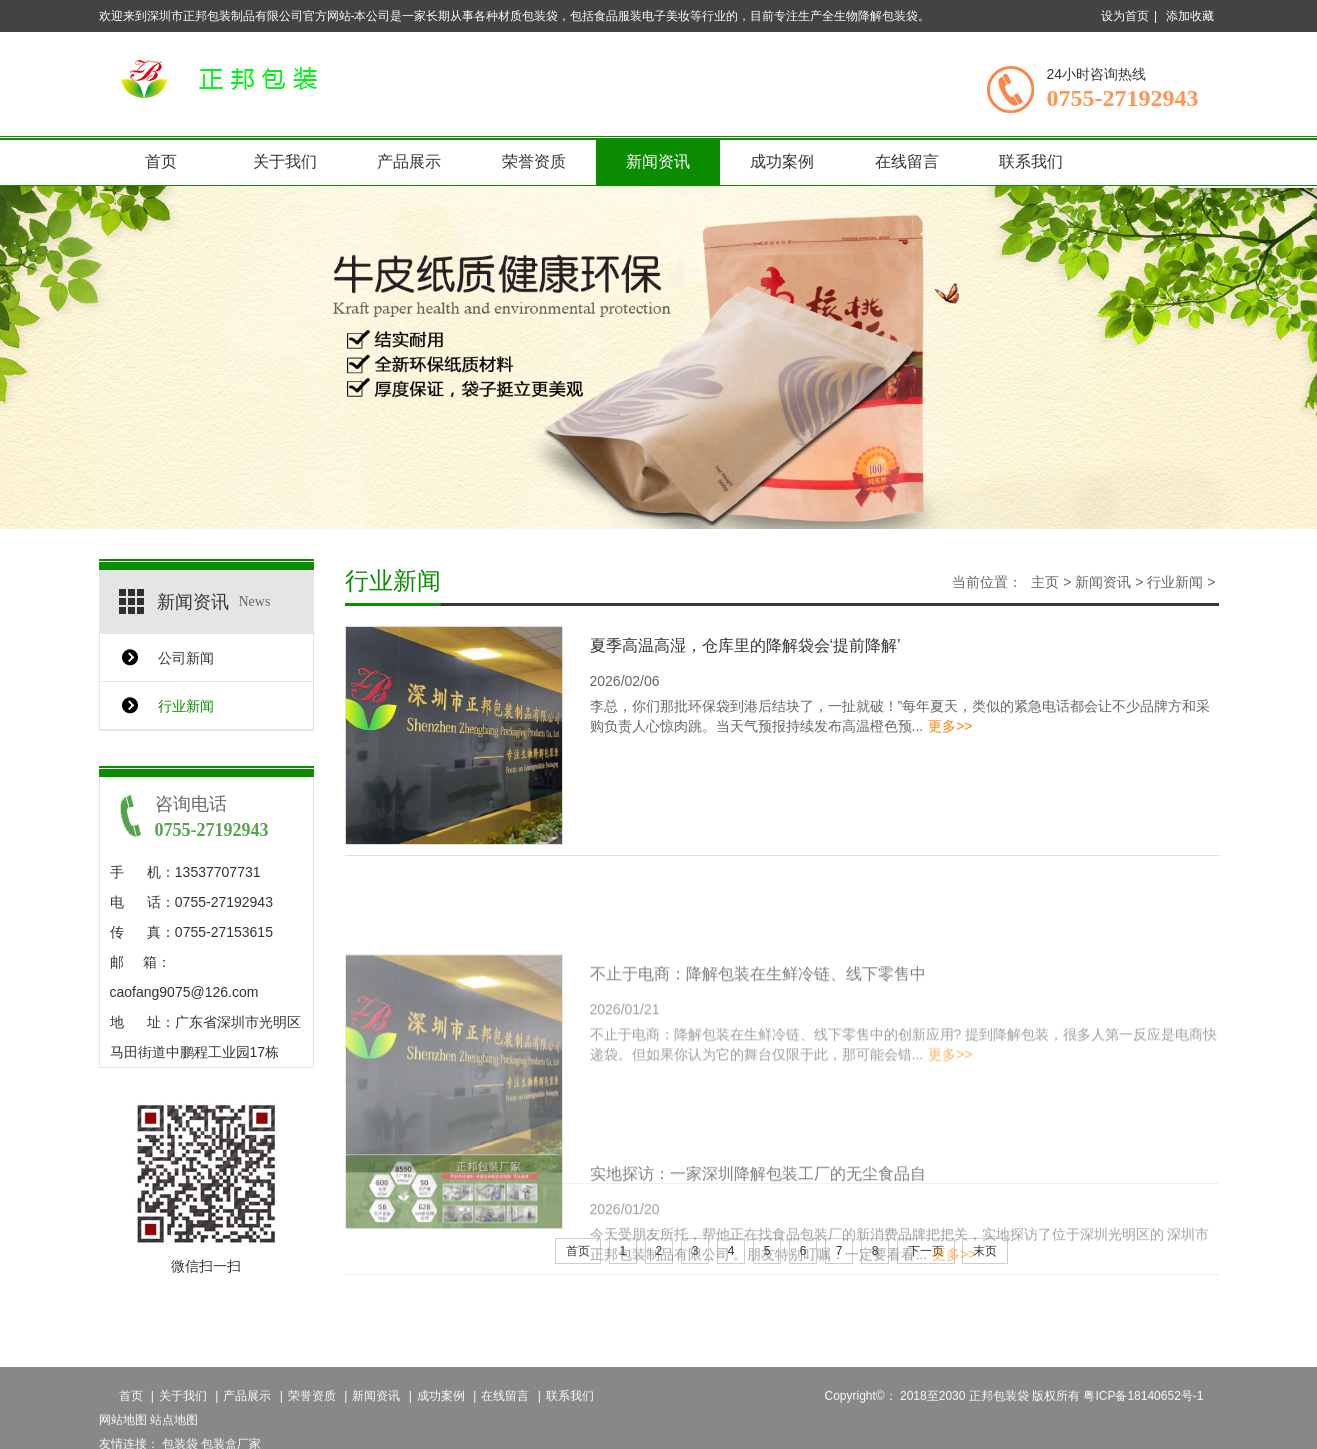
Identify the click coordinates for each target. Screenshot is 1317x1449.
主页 (1045, 582)
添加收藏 (1190, 16)
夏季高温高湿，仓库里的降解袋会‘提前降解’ (745, 645)
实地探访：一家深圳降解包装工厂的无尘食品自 (758, 1198)
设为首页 (1125, 16)
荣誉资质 (534, 161)
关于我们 (285, 161)
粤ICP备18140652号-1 (1143, 1420)
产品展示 (409, 161)
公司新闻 (186, 658)
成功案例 (782, 161)
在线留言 (907, 161)
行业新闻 (186, 706)
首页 (161, 161)
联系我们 (1031, 161)
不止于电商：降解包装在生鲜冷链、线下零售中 (758, 1018)
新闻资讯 (658, 161)
